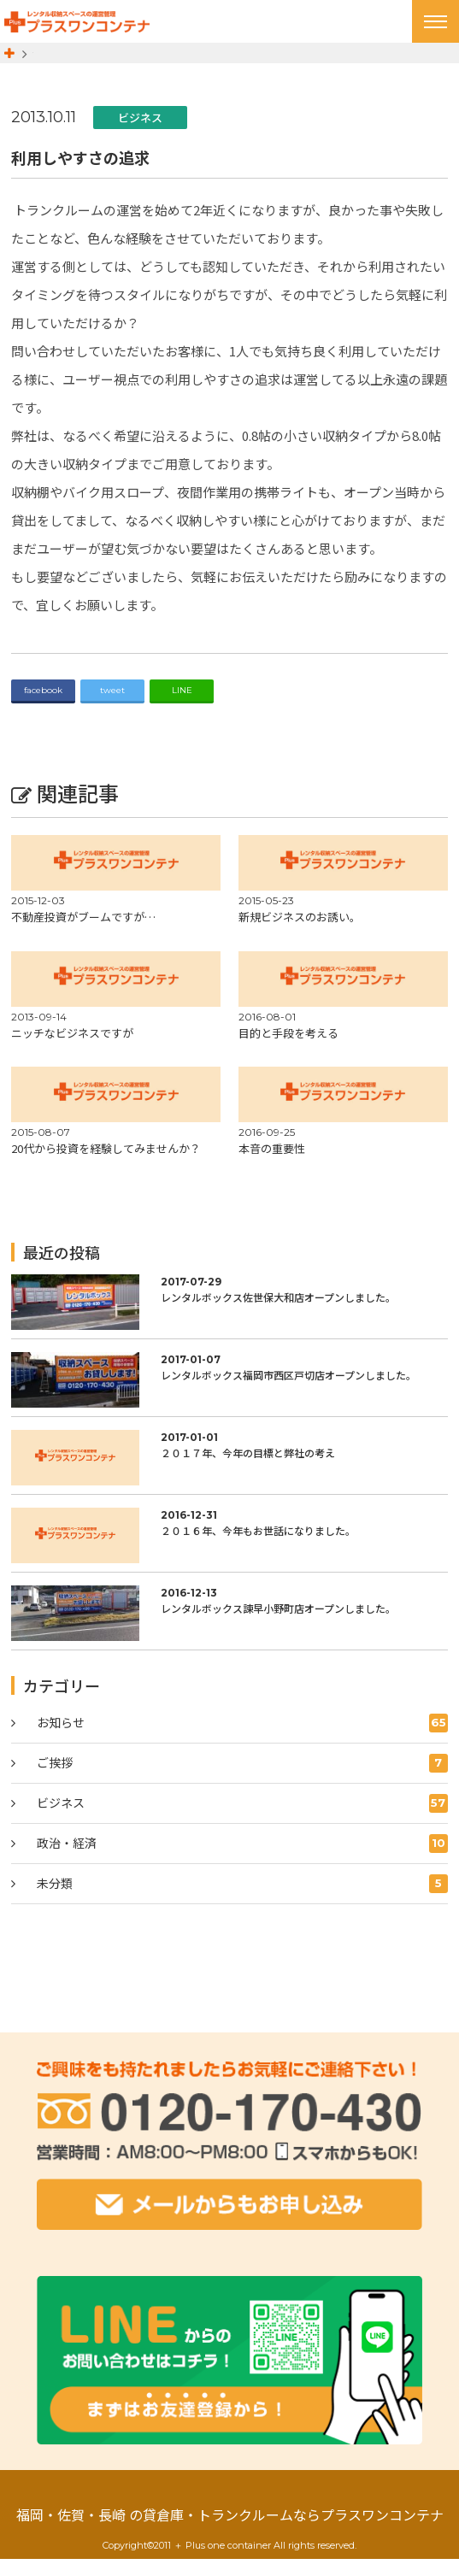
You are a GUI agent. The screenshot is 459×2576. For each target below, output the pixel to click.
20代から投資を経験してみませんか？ (106, 1165)
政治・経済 (242, 1859)
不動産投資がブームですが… (83, 934)
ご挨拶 (242, 1779)
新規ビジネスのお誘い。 (299, 934)
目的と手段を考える (288, 1049)
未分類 (242, 1900)
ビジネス (140, 134)
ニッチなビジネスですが (72, 1049)
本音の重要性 (271, 1165)
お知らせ (242, 1739)
